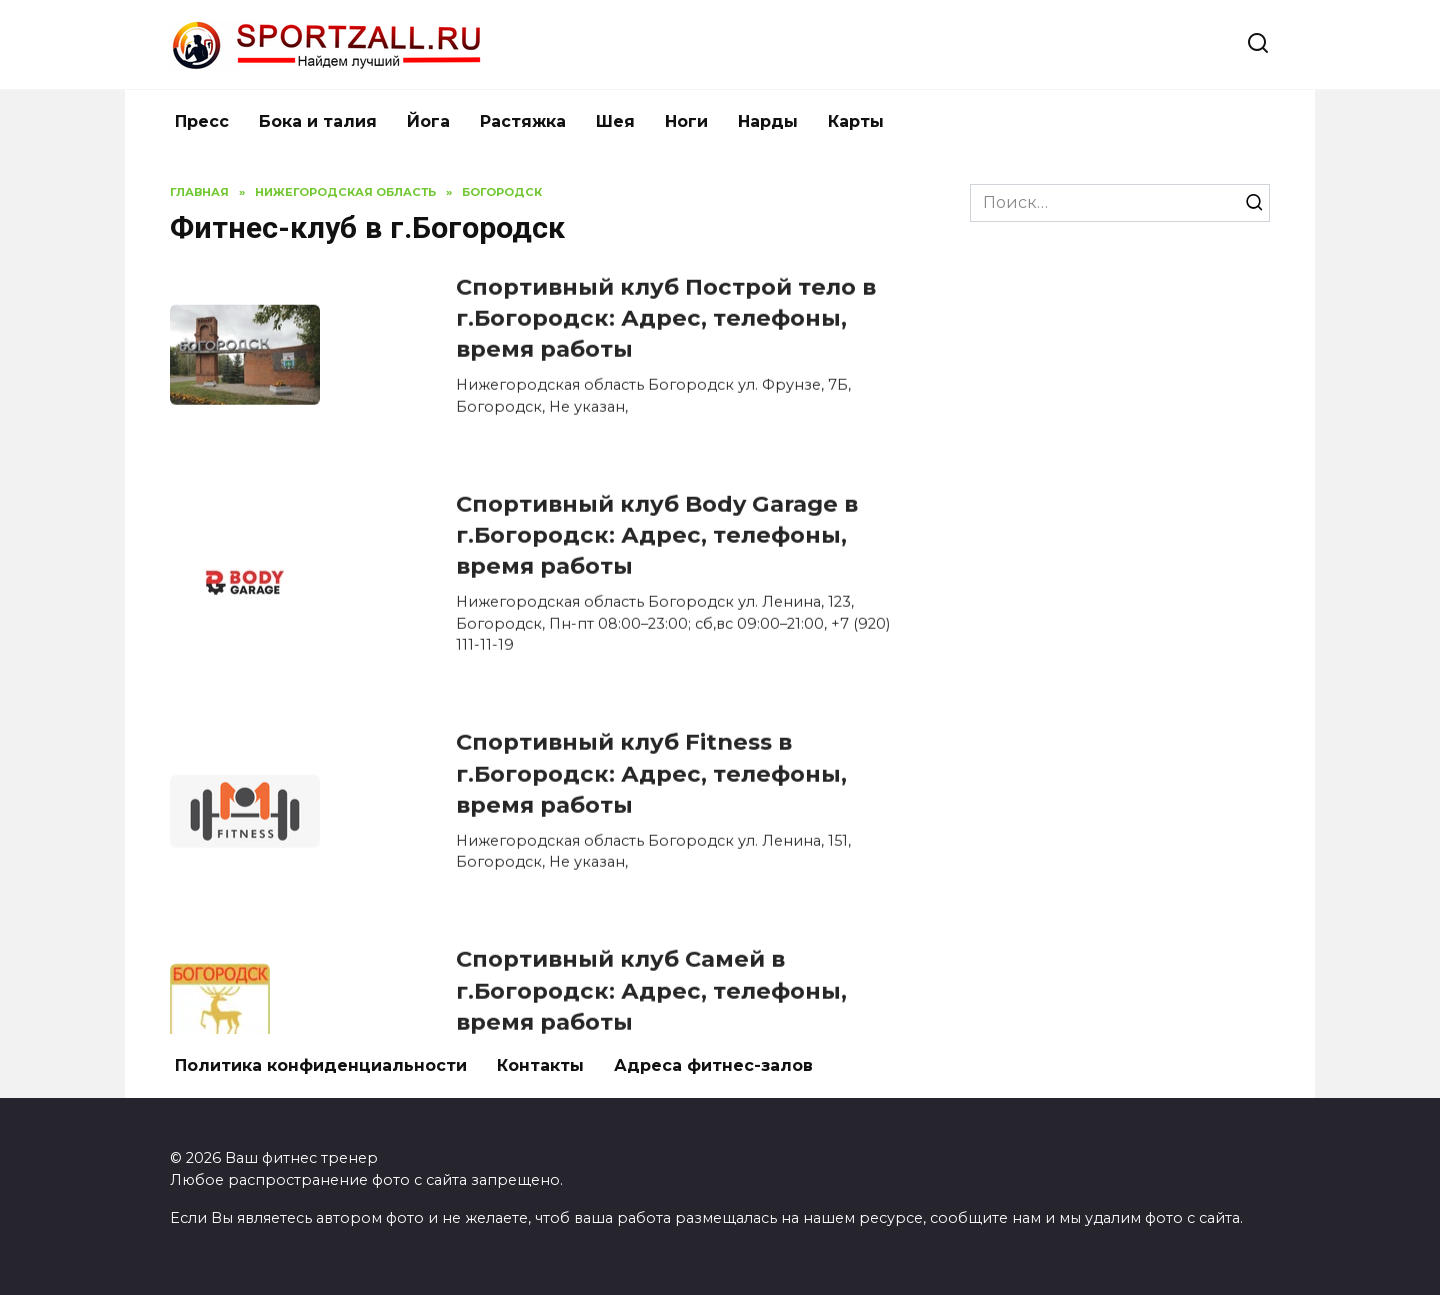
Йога (428, 121)
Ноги (686, 121)
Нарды (768, 121)
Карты (856, 121)
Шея (615, 121)
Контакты (540, 1065)
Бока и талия (318, 121)
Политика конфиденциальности (321, 1065)
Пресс (202, 121)
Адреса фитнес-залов (713, 1065)
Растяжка (523, 121)
